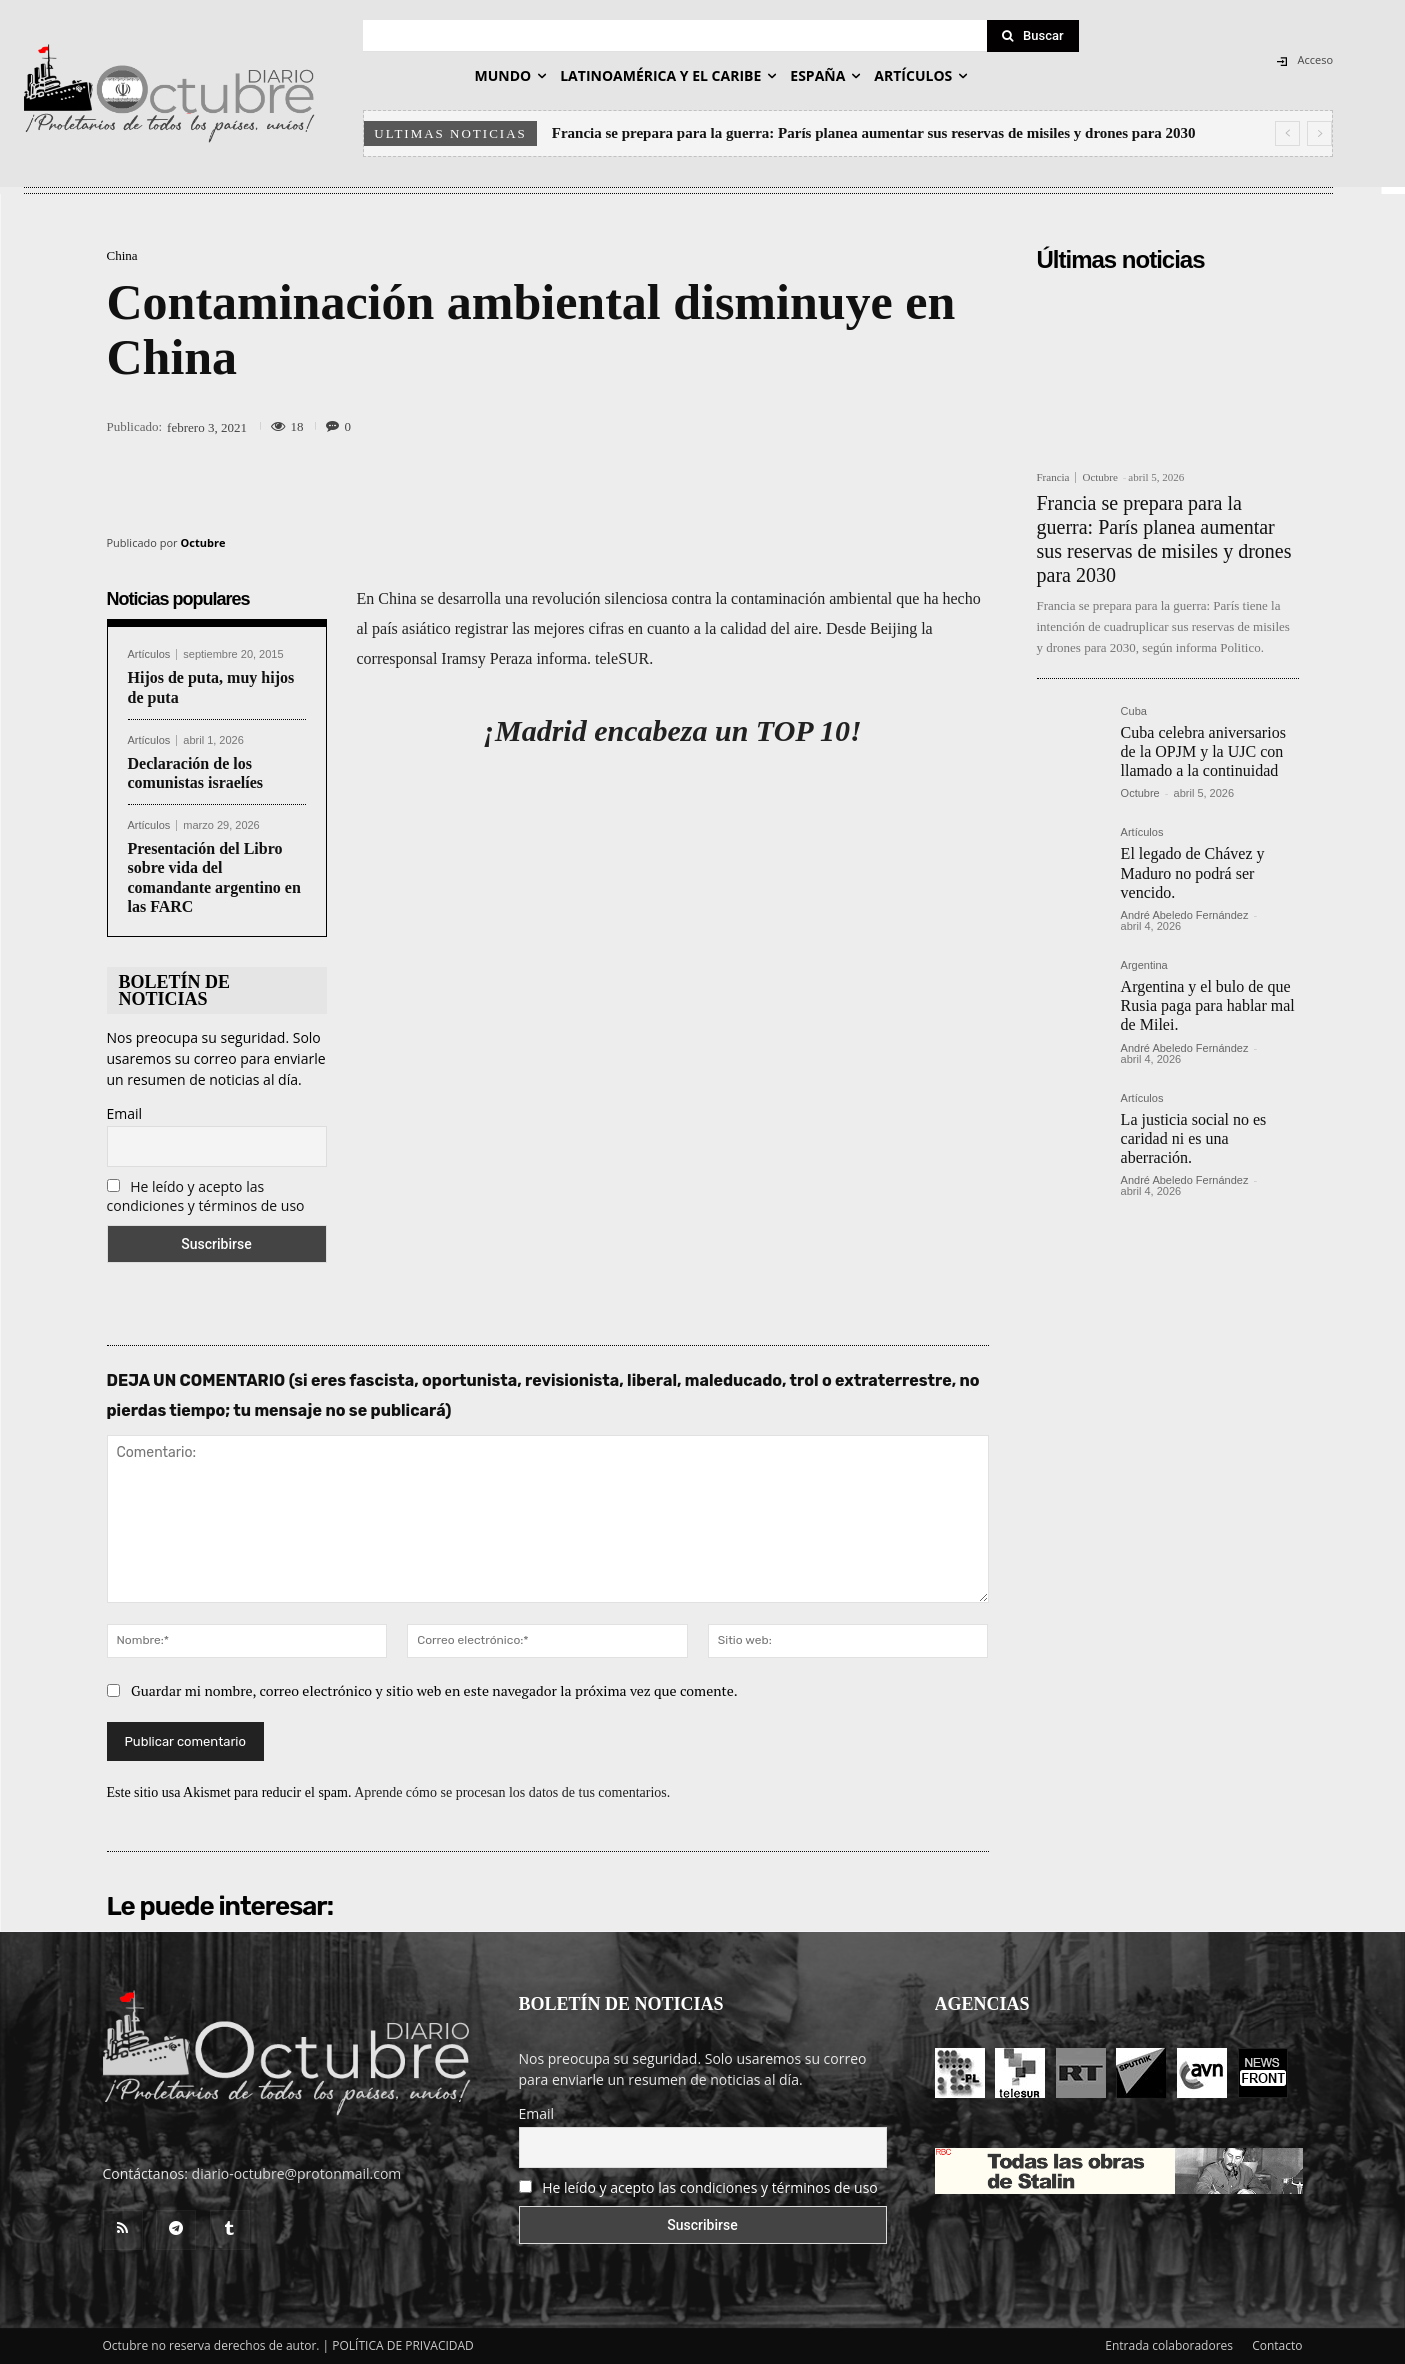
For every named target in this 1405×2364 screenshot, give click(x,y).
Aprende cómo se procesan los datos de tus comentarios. (512, 1792)
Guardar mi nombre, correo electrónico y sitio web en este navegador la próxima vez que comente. (434, 1690)
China (122, 255)
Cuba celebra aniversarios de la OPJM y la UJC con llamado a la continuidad (1203, 751)
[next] (1319, 133)
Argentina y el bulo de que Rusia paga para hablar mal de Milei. (1208, 1005)
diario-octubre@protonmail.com (297, 2173)
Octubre (203, 542)
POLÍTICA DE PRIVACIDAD (403, 2345)
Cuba (1134, 711)
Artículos (149, 654)
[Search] (1033, 36)
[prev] (1287, 133)
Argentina (1144, 965)
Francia (1053, 477)
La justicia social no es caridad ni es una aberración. (1194, 1138)
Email (125, 1113)
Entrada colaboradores (1169, 2345)
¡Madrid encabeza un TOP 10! (672, 730)
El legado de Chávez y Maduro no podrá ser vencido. (1193, 872)
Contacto (1277, 2345)
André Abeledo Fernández (1185, 915)
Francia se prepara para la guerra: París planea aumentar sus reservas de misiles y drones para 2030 (874, 133)
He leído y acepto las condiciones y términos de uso (206, 1196)
